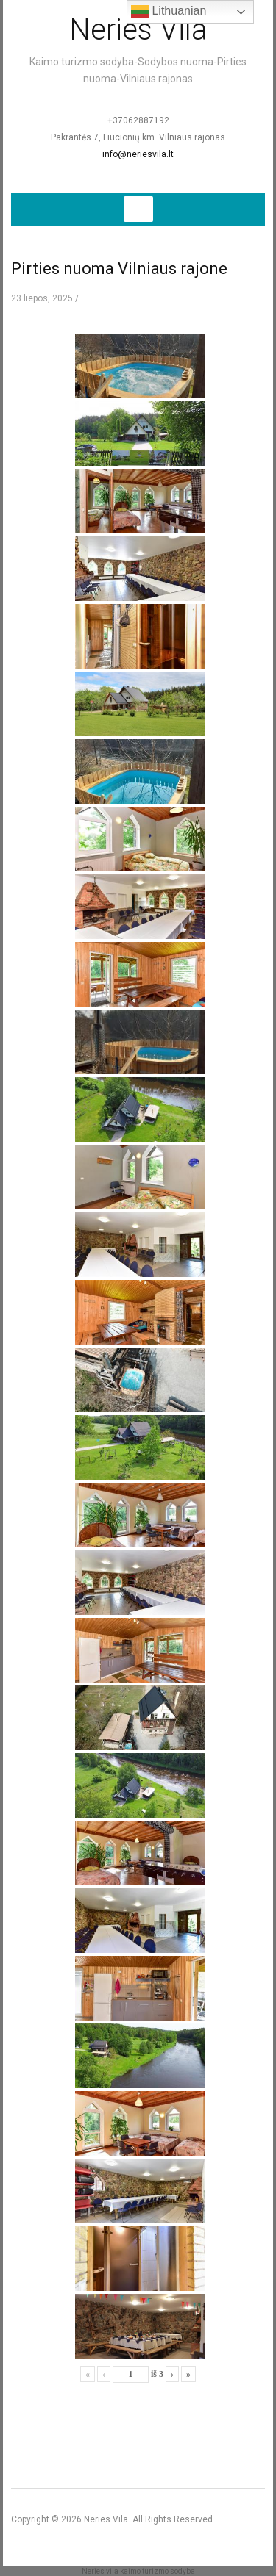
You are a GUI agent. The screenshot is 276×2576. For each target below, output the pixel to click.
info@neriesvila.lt (138, 154)
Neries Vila (138, 29)
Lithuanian (168, 12)
